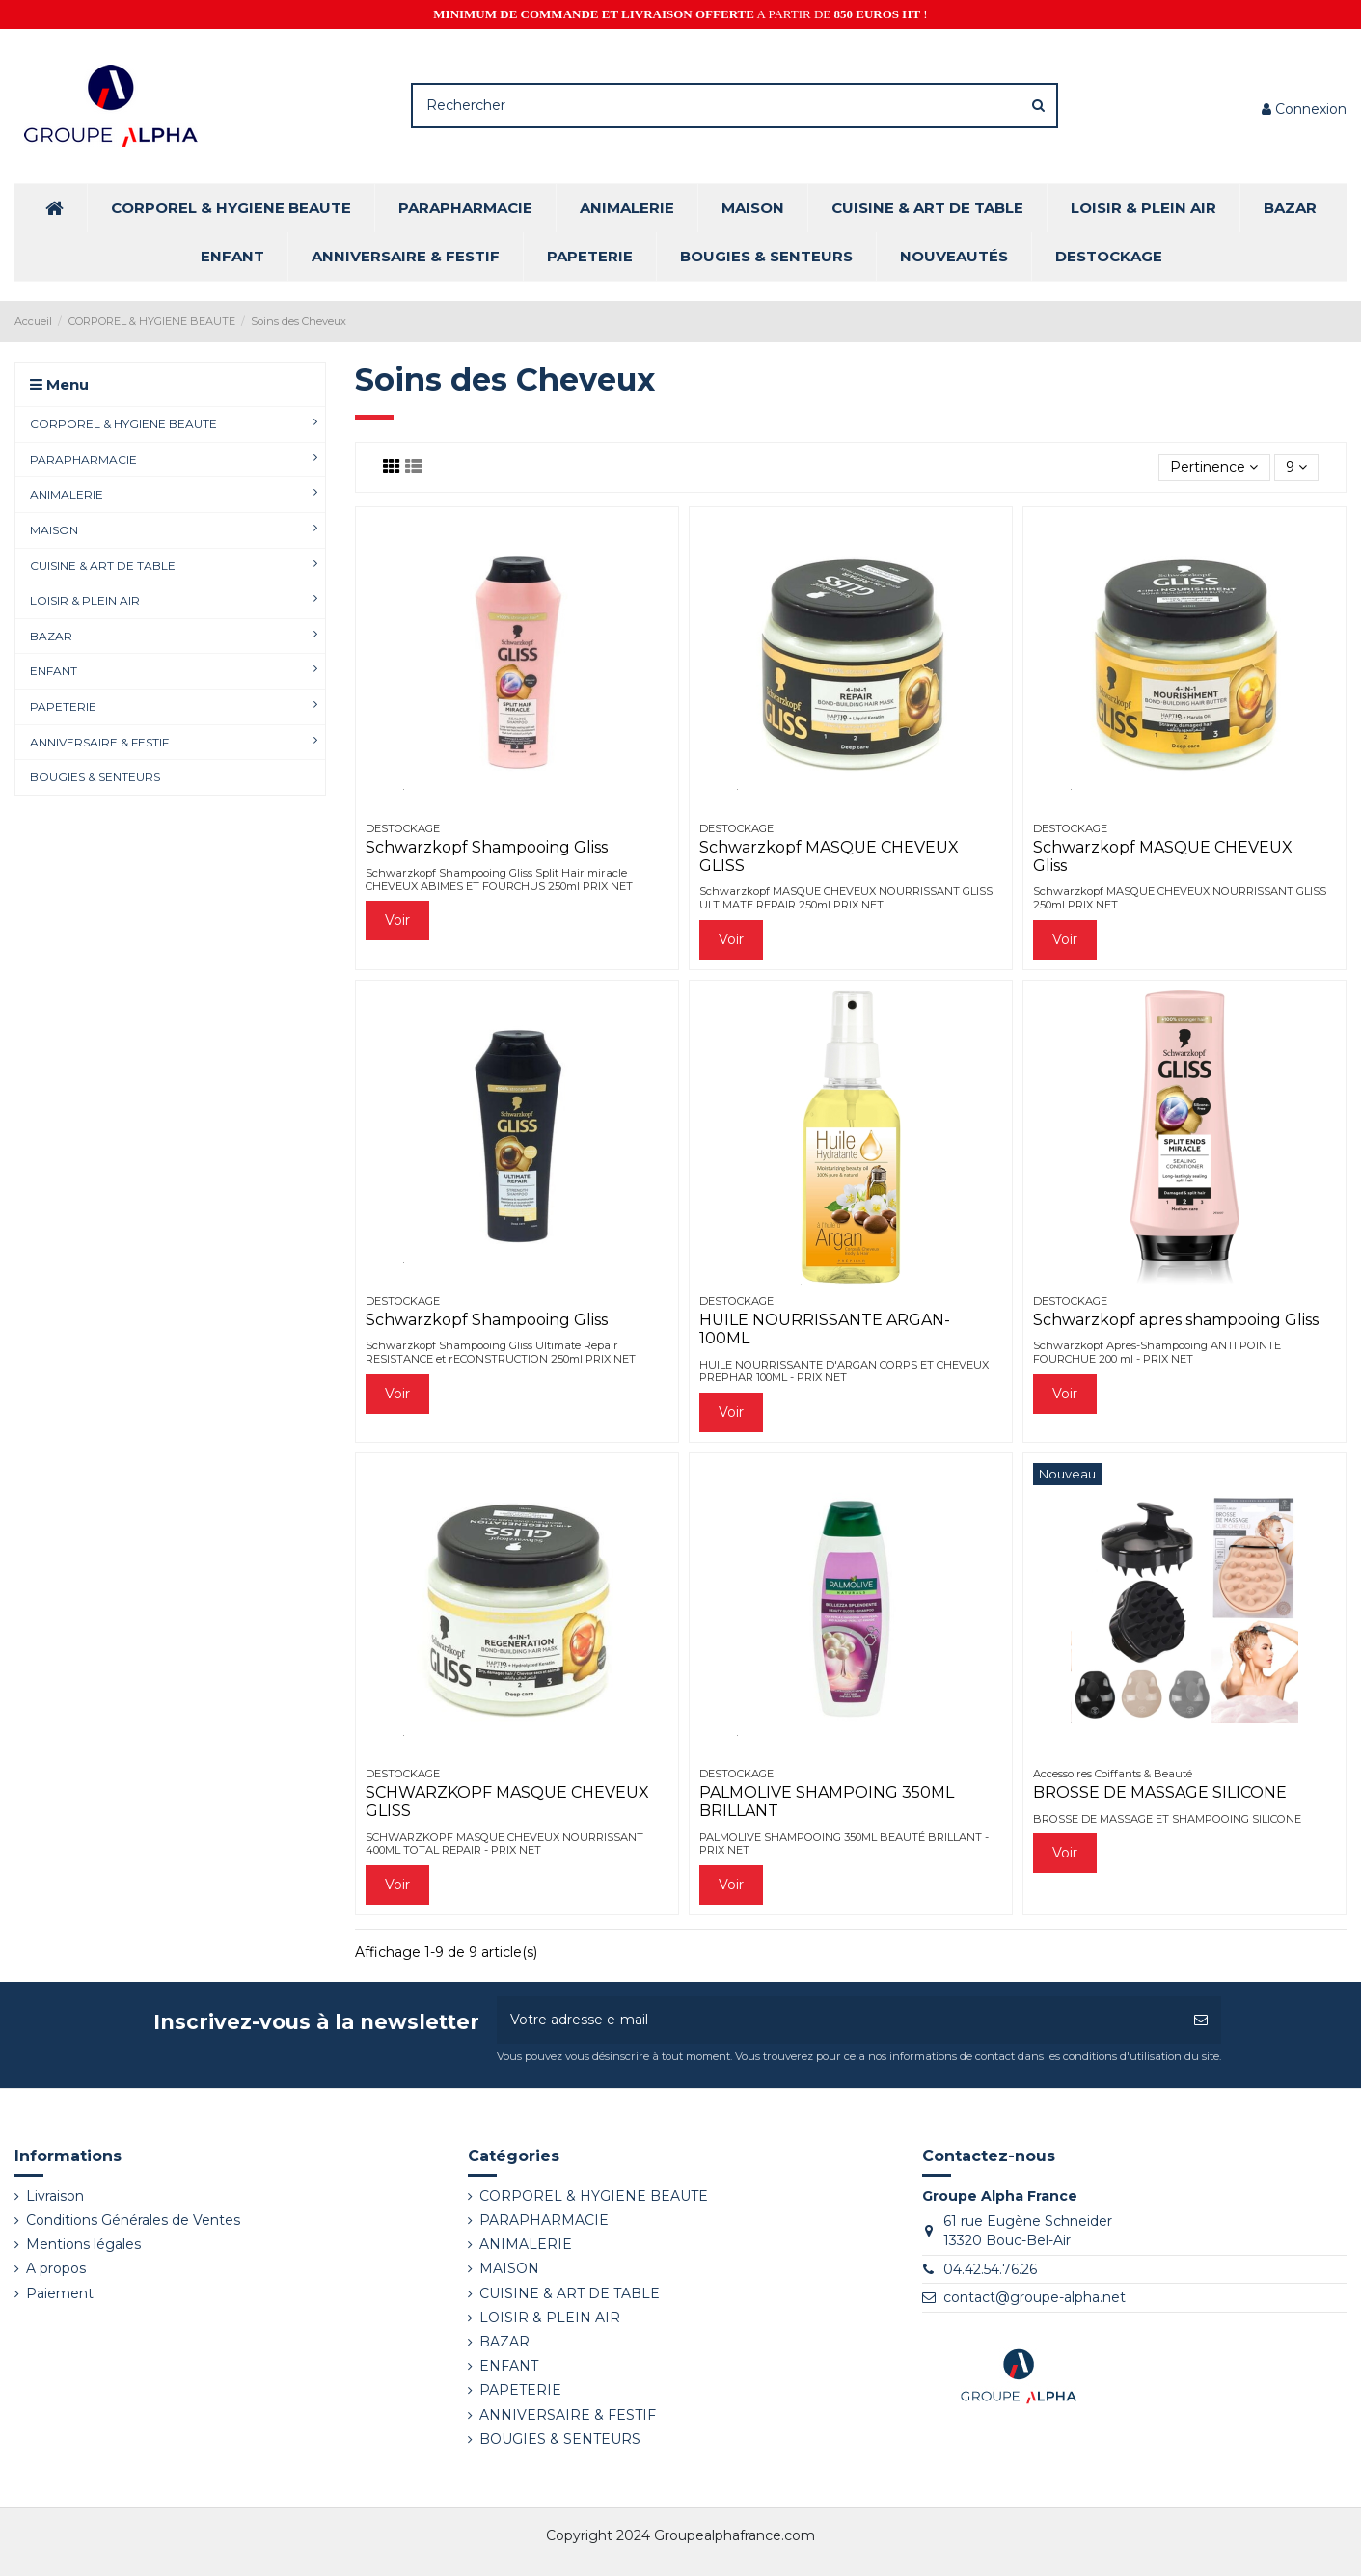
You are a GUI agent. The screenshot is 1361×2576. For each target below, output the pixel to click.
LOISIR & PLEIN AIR (549, 2317)
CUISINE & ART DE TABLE (569, 2293)
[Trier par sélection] (1213, 468)
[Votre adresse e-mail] (839, 2020)
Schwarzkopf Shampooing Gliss (487, 847)
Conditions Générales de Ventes (133, 2220)
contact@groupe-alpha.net (1034, 2297)
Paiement (60, 2293)
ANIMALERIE (525, 2244)
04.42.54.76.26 (990, 2269)
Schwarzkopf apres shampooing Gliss (1176, 1320)
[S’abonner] (1201, 2020)
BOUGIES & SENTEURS (559, 2439)
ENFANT (508, 2365)
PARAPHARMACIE (544, 2220)
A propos (56, 2268)
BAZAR (504, 2341)
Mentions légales (83, 2244)
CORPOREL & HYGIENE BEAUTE (593, 2196)
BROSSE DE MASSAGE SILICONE (1160, 1792)
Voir (397, 920)
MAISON (509, 2268)
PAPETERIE (520, 2390)
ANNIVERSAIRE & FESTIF (567, 2415)
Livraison (55, 2196)
